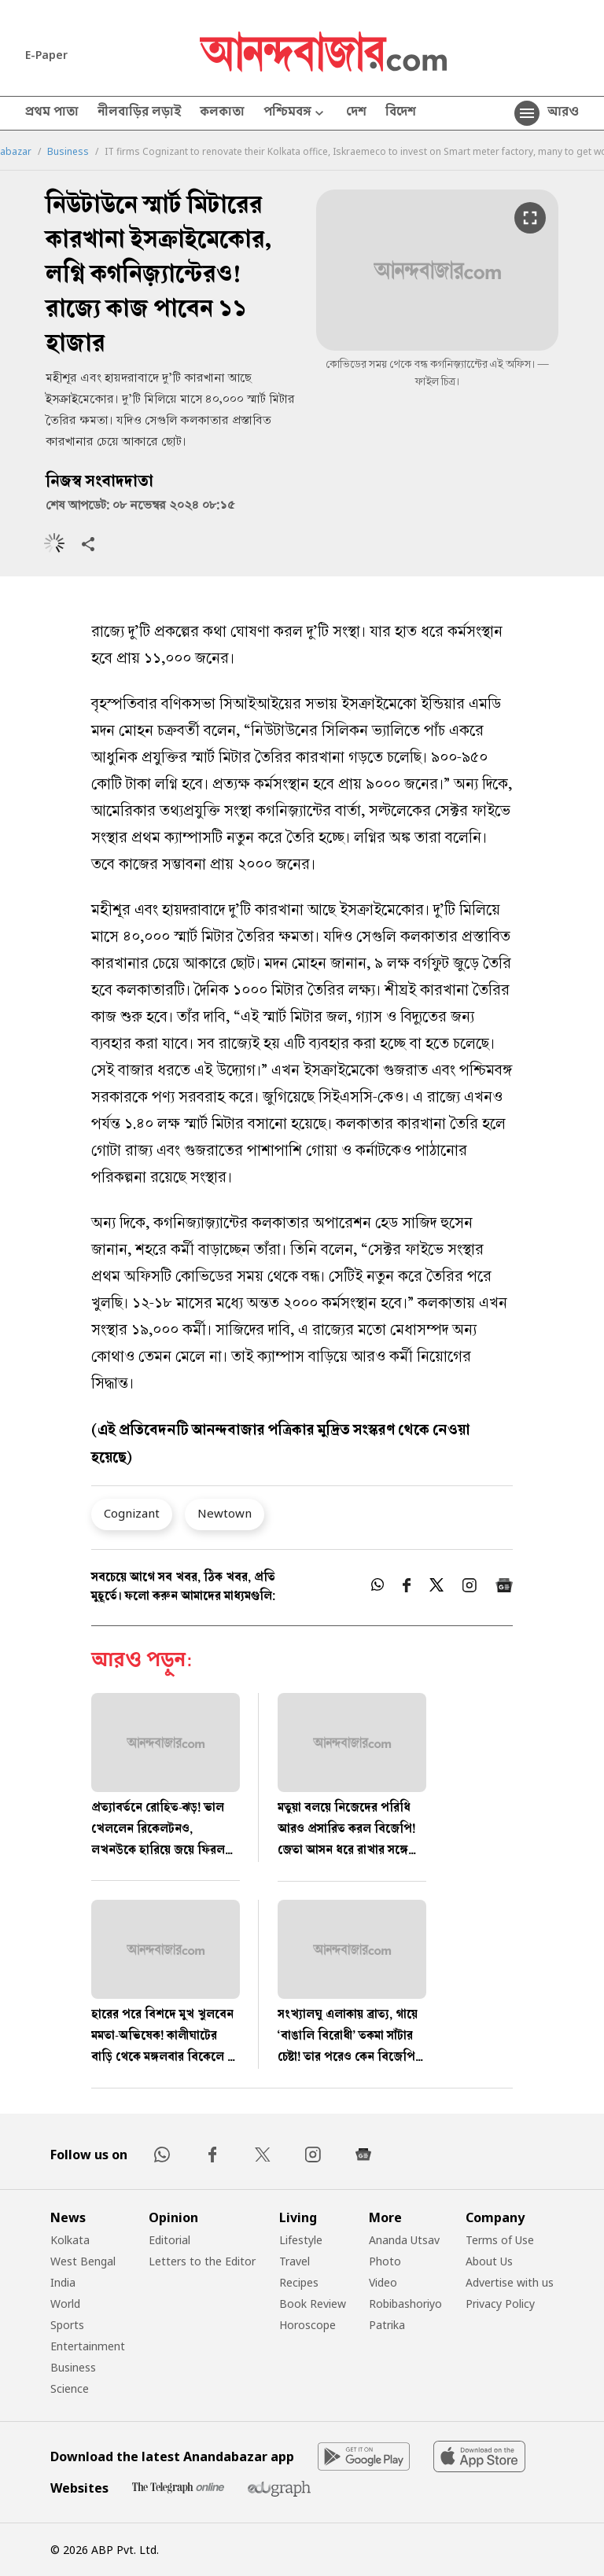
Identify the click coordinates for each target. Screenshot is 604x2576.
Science (69, 2388)
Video (383, 2282)
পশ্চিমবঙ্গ (295, 113)
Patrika (387, 2324)
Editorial (169, 2239)
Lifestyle (300, 2239)
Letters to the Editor (202, 2261)
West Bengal (83, 2261)
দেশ (356, 113)
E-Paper (46, 54)
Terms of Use (500, 2239)
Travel (294, 2261)
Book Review (312, 2303)
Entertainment (87, 2346)
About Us (489, 2261)
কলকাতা (222, 113)
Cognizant (132, 1513)
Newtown (224, 1513)
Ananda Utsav (404, 2239)
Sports (67, 2324)
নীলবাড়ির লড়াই (139, 113)
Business (68, 151)
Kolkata (70, 2239)
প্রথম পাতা (52, 113)
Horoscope (307, 2324)
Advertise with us (510, 2282)
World (65, 2303)
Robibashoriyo (405, 2303)
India (63, 2282)
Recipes (299, 2282)
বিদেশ (400, 113)
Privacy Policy (500, 2303)
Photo (385, 2261)
